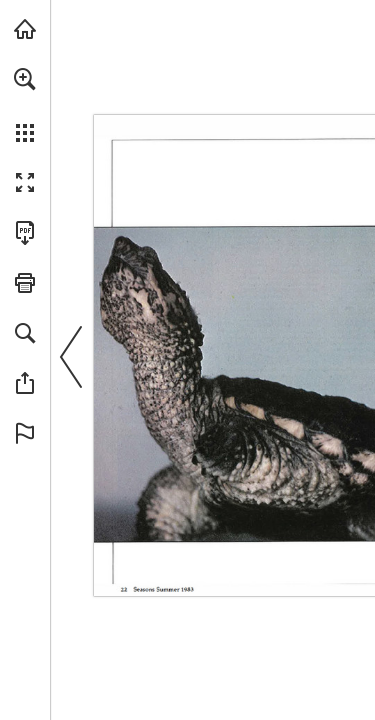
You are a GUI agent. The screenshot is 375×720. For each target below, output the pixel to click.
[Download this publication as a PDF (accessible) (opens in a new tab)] (25, 233)
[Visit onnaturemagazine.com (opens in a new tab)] (25, 29)
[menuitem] (25, 105)
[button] (25, 79)
